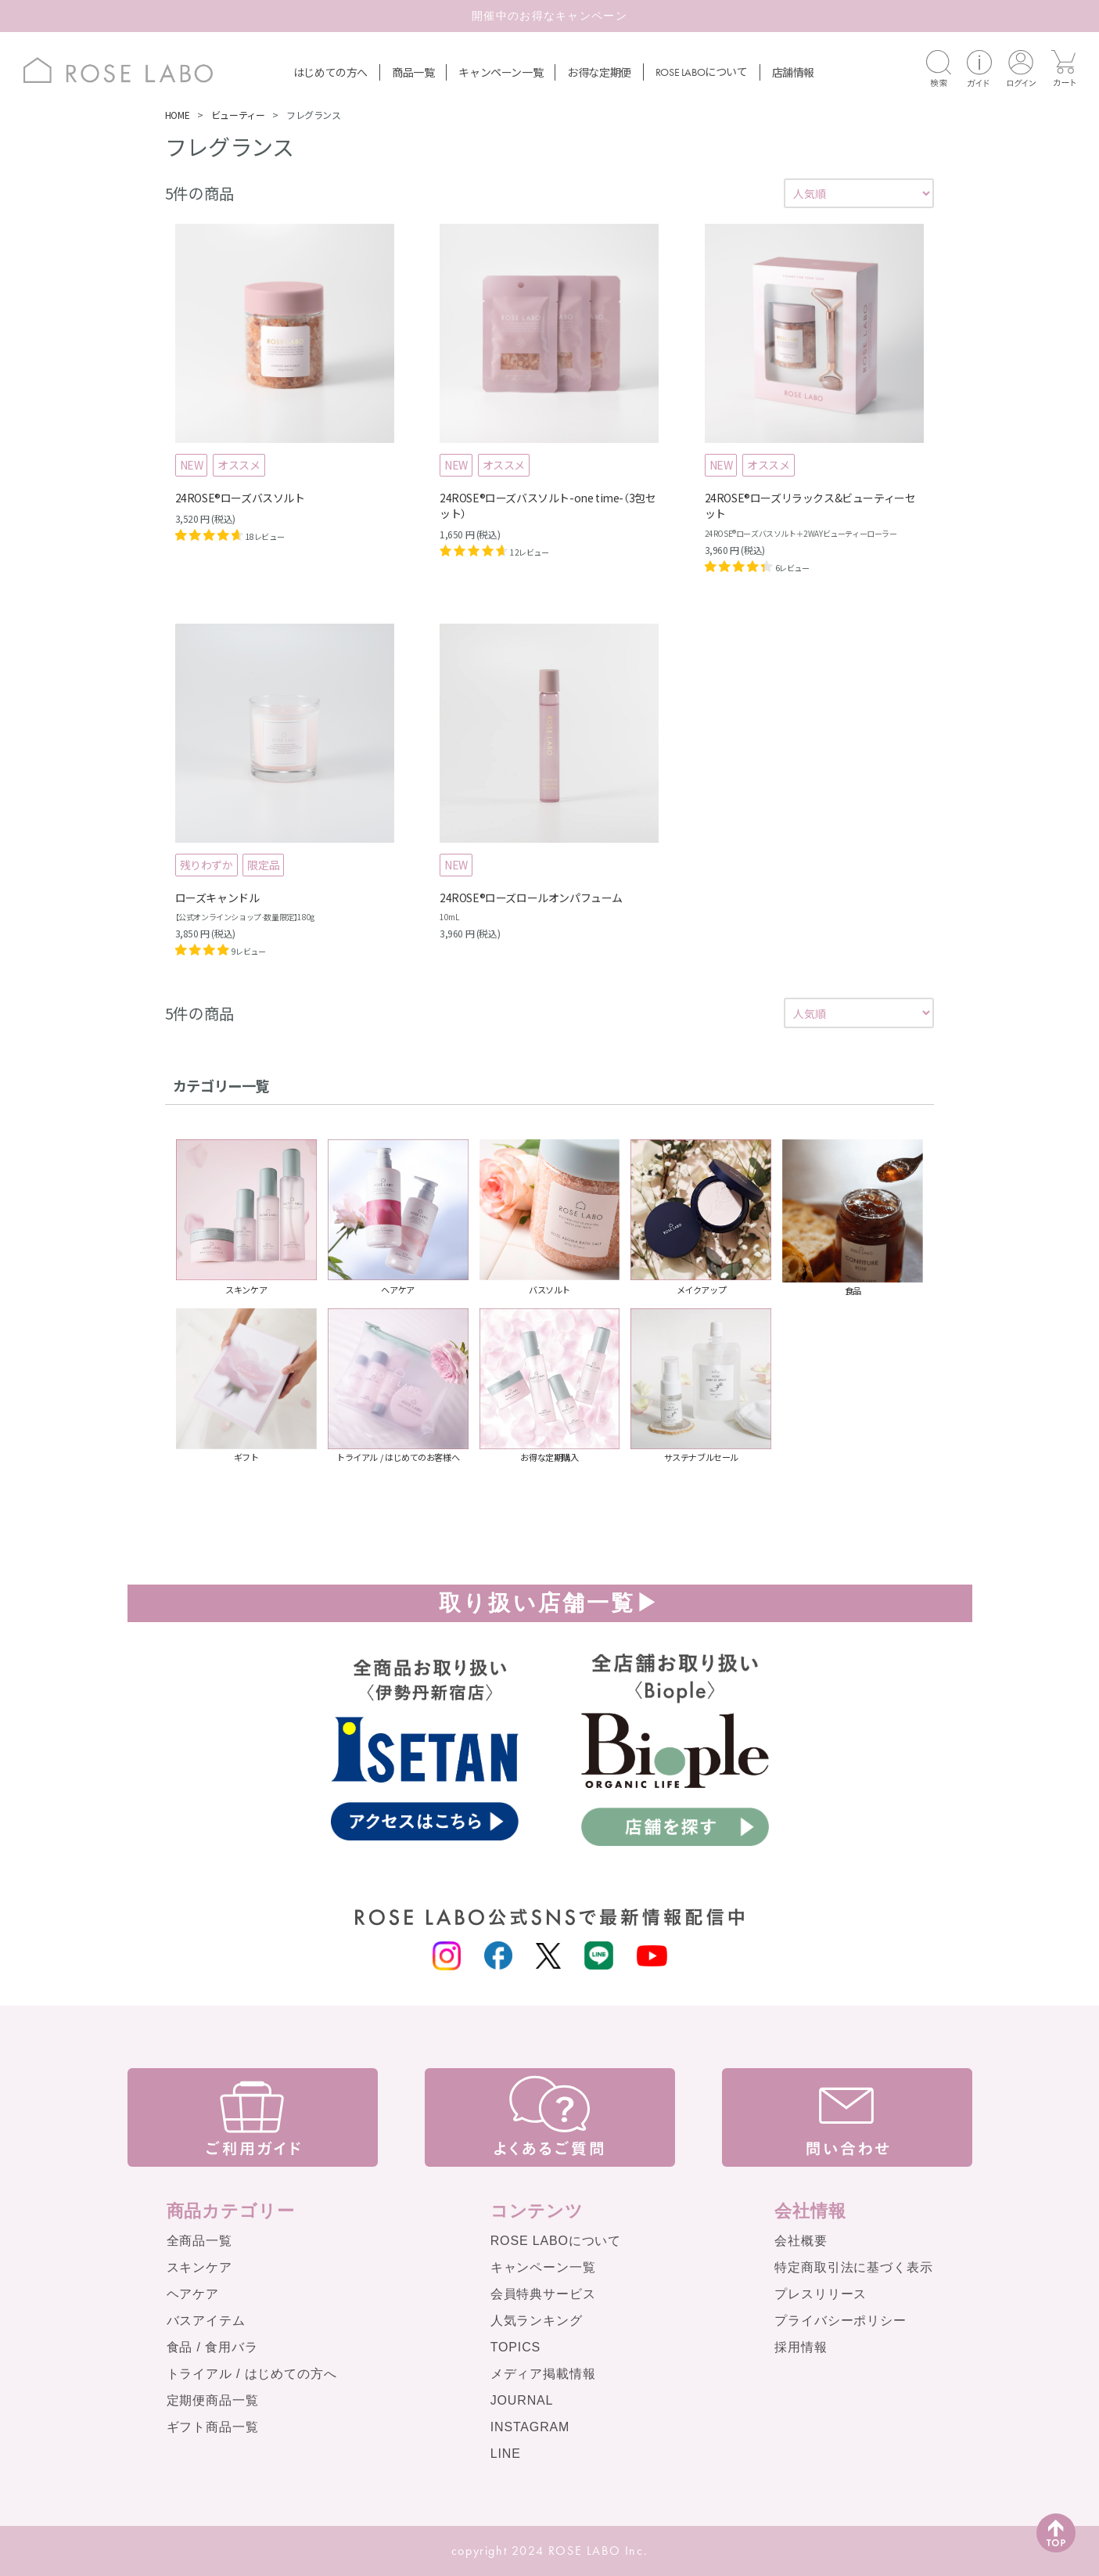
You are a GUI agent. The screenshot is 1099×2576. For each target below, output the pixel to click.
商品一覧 (413, 72)
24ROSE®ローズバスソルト (240, 497)
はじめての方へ (330, 72)
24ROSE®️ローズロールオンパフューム (531, 897)
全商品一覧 (199, 2240)
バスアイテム (206, 2320)
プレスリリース (820, 2294)
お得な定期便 (599, 72)
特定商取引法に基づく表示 (853, 2267)
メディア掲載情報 (543, 2373)
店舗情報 (793, 72)
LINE (505, 2453)
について (701, 71)
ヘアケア (193, 2294)
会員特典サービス (543, 2294)
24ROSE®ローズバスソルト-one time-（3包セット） (547, 505)
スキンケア (199, 2267)
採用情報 (800, 2347)
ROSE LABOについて (555, 2240)
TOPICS (515, 2347)
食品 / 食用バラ (212, 2347)
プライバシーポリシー (840, 2320)
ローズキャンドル (217, 897)
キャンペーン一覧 (500, 72)
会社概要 (800, 2240)
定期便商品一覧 (213, 2400)
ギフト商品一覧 (213, 2427)
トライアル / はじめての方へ (252, 2373)
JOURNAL (522, 2400)
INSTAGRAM (530, 2427)
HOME (177, 114)
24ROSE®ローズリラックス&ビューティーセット (810, 505)
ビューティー (238, 114)
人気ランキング (536, 2320)
